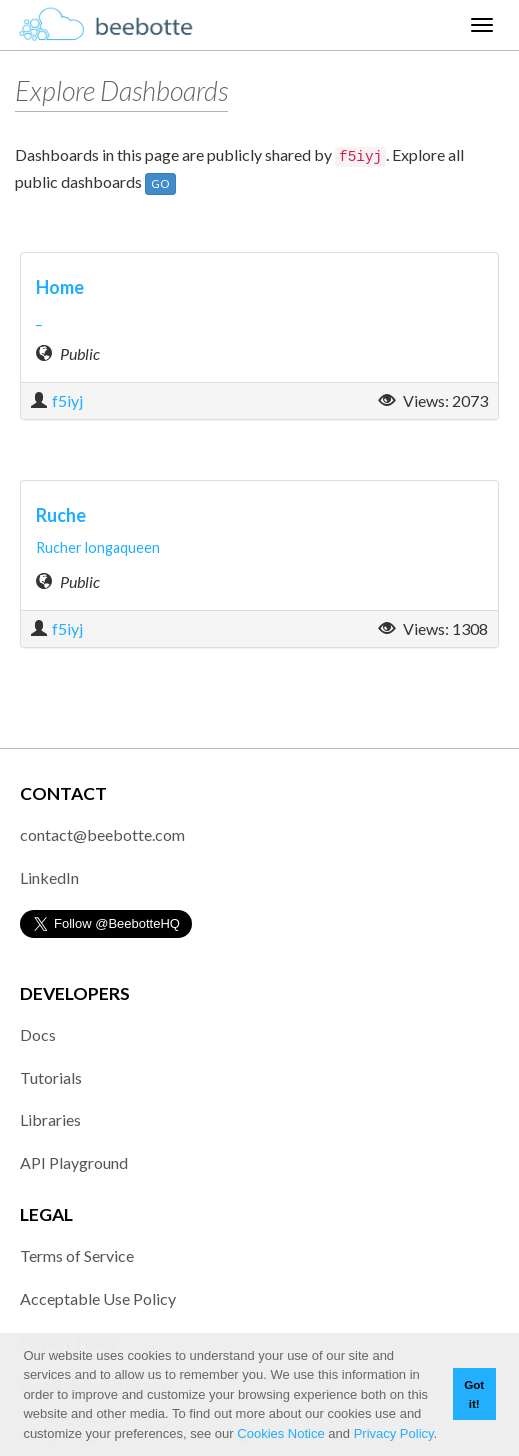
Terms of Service (77, 1255)
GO (160, 183)
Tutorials (51, 1077)
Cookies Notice (280, 1433)
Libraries (50, 1119)
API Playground (74, 1162)
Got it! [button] (474, 1394)
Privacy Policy (394, 1433)
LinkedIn (49, 877)
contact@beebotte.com (102, 834)
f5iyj (67, 400)
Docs (38, 1034)
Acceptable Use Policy (98, 1298)
